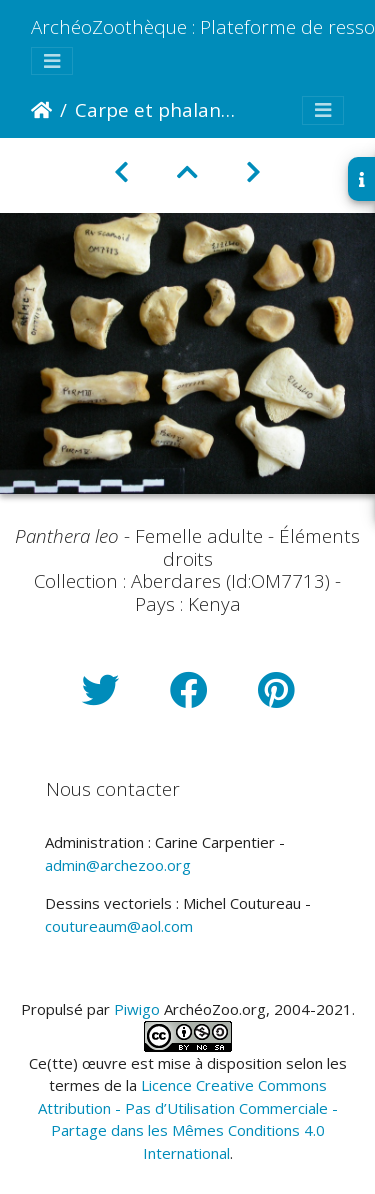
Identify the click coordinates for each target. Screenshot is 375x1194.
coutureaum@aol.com (119, 926)
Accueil (41, 110)
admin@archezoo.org (118, 865)
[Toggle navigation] (52, 61)
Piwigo (137, 1009)
